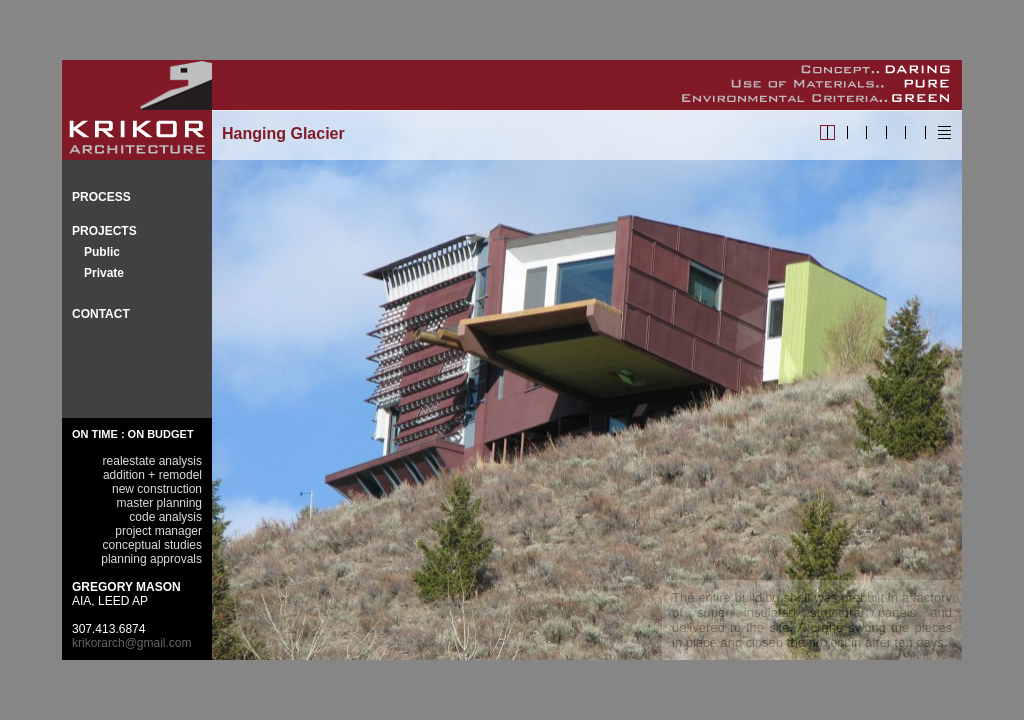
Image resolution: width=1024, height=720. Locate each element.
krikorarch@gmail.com (132, 643)
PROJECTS (104, 231)
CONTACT (101, 314)
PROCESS (101, 197)
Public (102, 252)
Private (104, 273)
